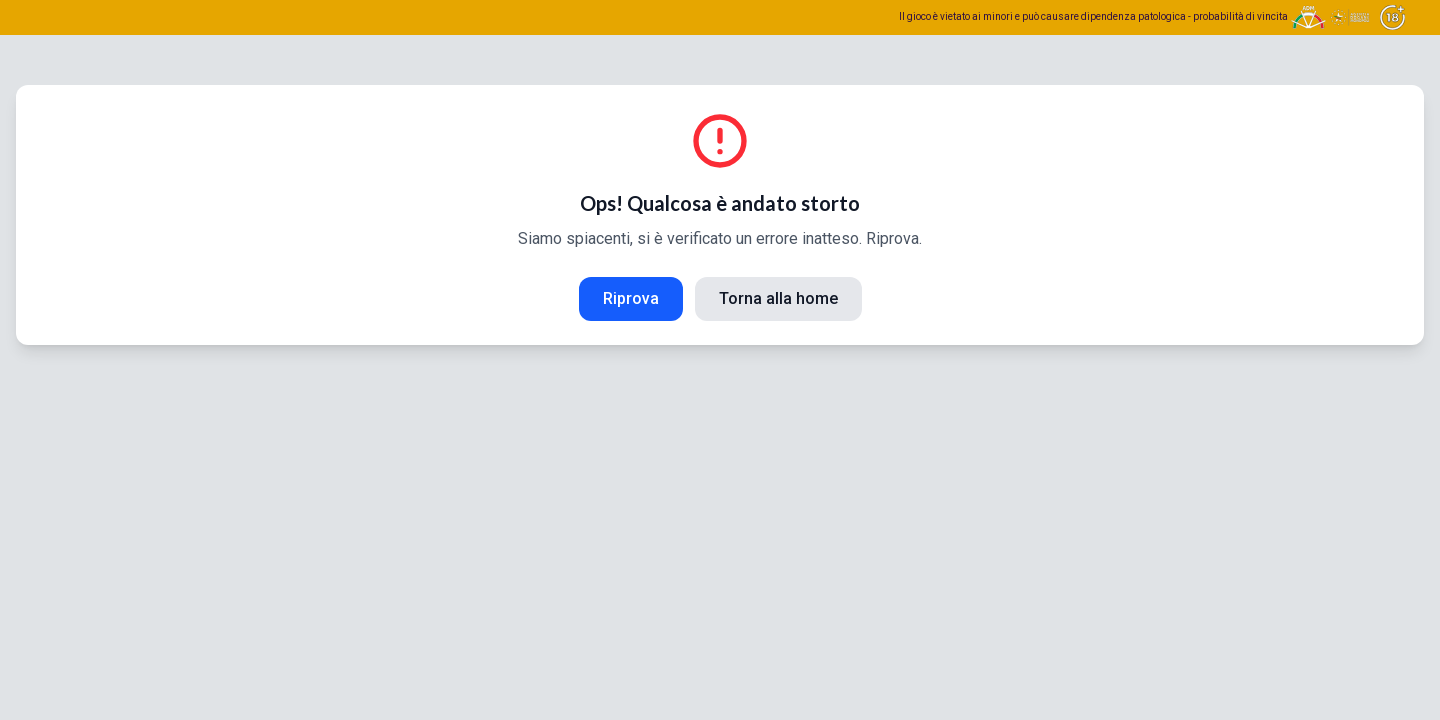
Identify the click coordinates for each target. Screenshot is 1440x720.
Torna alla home (778, 298)
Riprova (631, 298)
